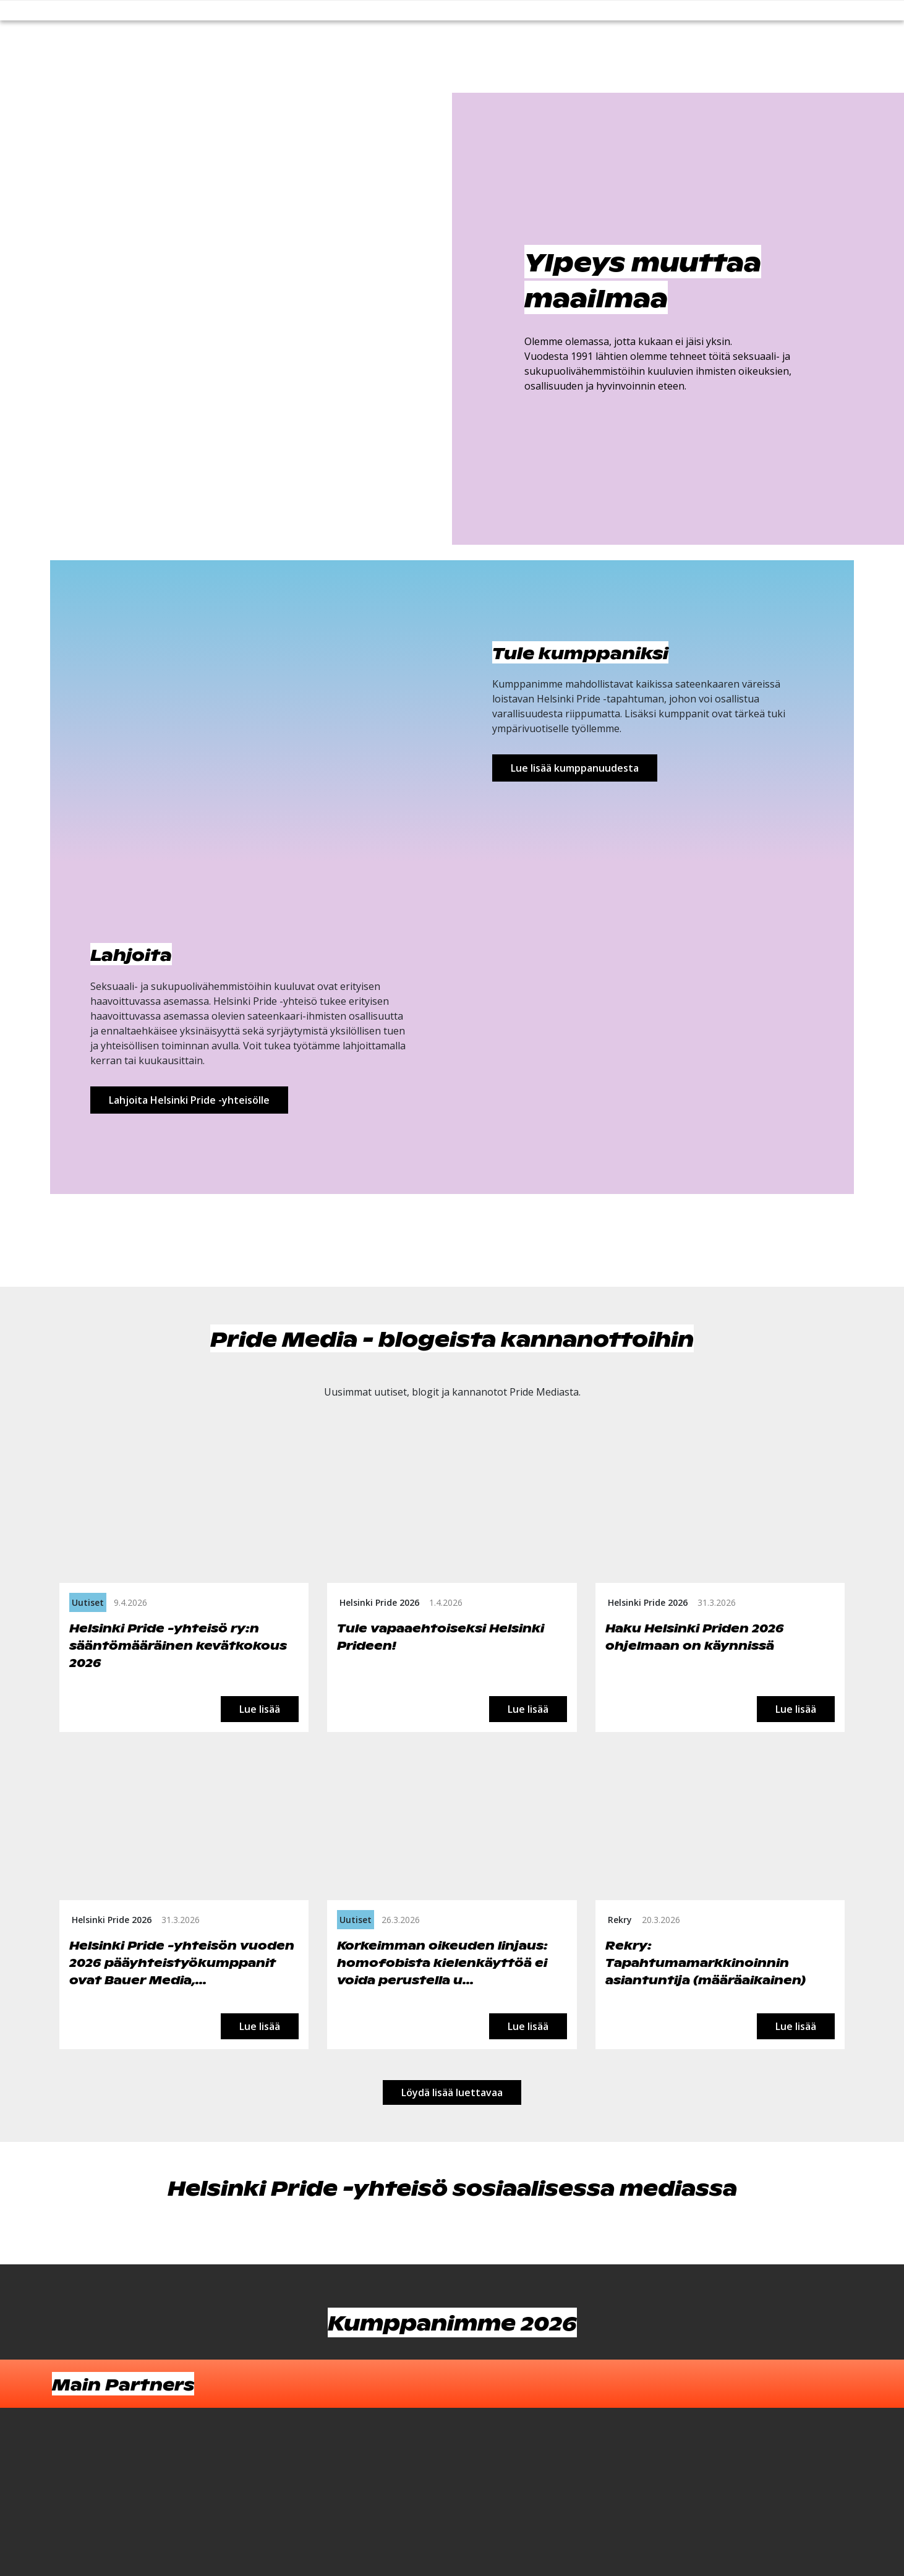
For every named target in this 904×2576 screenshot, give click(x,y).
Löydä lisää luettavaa (452, 2092)
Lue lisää (259, 1709)
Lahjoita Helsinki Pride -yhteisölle (189, 1100)
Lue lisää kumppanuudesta (575, 768)
